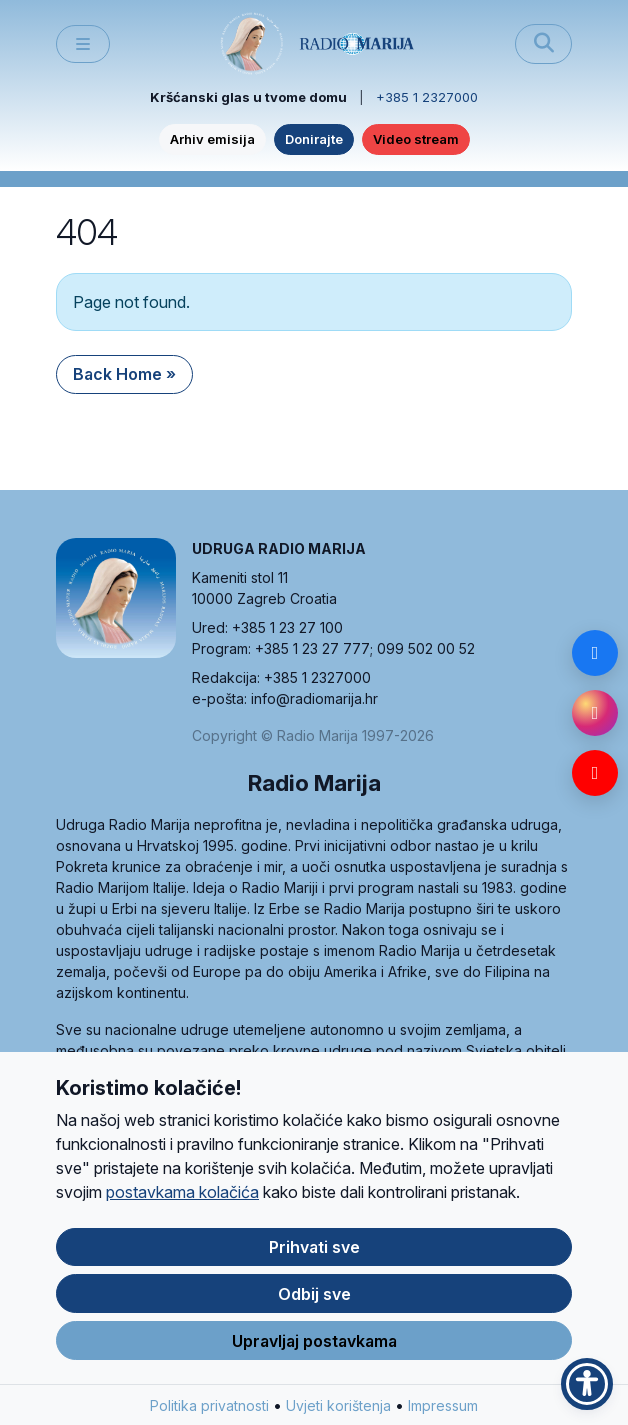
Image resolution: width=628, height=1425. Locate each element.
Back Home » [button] (124, 374)
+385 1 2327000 (427, 97)
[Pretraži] (543, 44)
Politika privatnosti (209, 1407)
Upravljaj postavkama (314, 1343)
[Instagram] (595, 713)
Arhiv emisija (212, 139)
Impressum (443, 1407)
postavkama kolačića (182, 1194)
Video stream (416, 139)
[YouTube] (595, 773)
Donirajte (314, 139)
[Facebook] (595, 653)
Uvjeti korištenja (338, 1407)
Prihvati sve (314, 1249)
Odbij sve (314, 1296)
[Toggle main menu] (83, 44)
